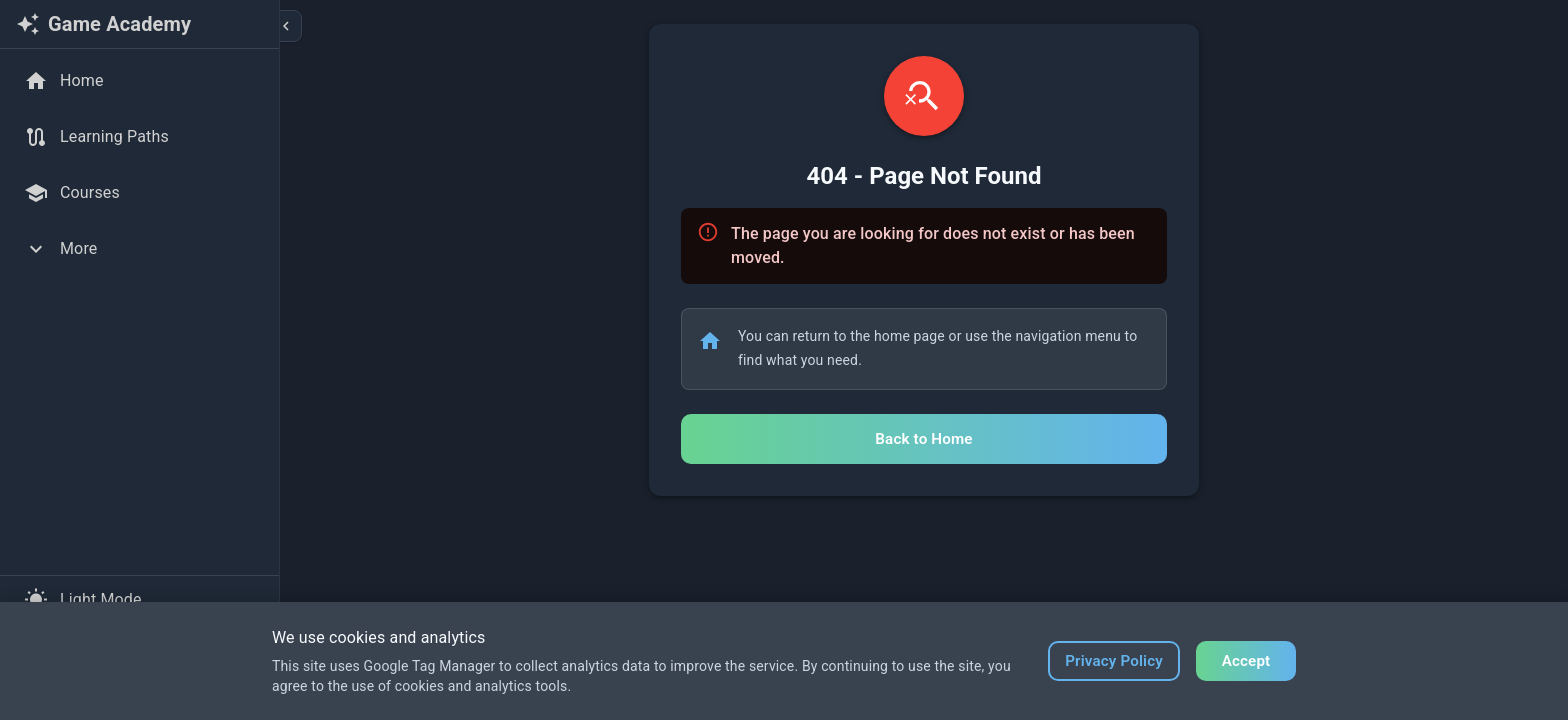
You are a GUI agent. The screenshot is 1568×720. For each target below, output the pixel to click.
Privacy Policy (1114, 661)
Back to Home (923, 439)
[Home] (139, 81)
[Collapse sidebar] (286, 26)
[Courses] (139, 193)
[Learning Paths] (139, 137)
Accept (1246, 661)
